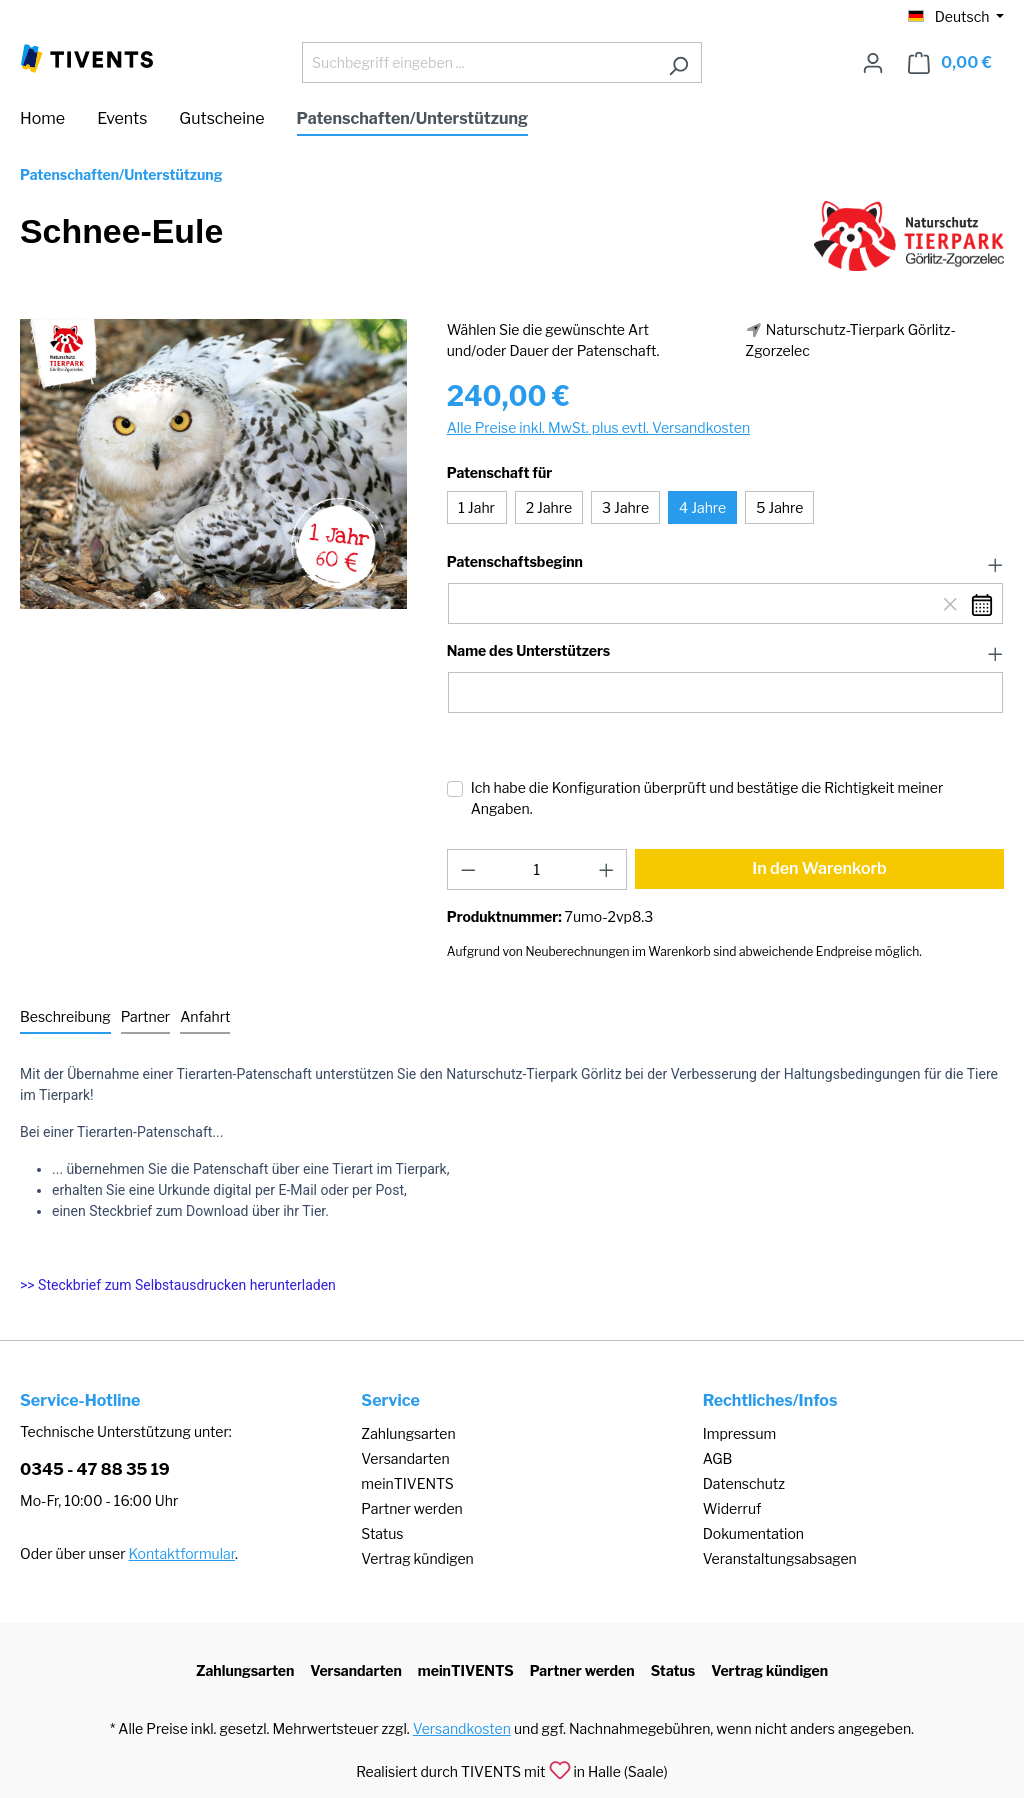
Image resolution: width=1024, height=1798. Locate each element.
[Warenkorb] (950, 63)
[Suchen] (678, 62)
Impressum (740, 1433)
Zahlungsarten (408, 1433)
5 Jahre (779, 507)
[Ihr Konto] (873, 63)
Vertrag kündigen (417, 1558)
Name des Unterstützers (528, 651)
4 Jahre (702, 507)
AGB (718, 1458)
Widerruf (732, 1508)
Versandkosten (462, 1728)
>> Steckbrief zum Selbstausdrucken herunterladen (178, 1285)
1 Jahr (476, 507)
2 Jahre (549, 507)
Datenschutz (744, 1483)
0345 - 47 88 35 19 (95, 1469)
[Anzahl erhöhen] (607, 869)
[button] (725, 563)
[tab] (65, 1017)
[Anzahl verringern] (468, 869)
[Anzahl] (536, 869)
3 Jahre (625, 507)
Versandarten (405, 1458)
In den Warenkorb (819, 868)
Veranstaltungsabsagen (780, 1558)
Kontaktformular (182, 1553)
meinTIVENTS (407, 1483)
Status (382, 1533)
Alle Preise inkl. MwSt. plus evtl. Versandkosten (598, 427)
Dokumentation (753, 1533)
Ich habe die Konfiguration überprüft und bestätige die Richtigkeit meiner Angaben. (707, 798)
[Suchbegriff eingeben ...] (479, 62)
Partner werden (411, 1508)
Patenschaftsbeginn (515, 562)
